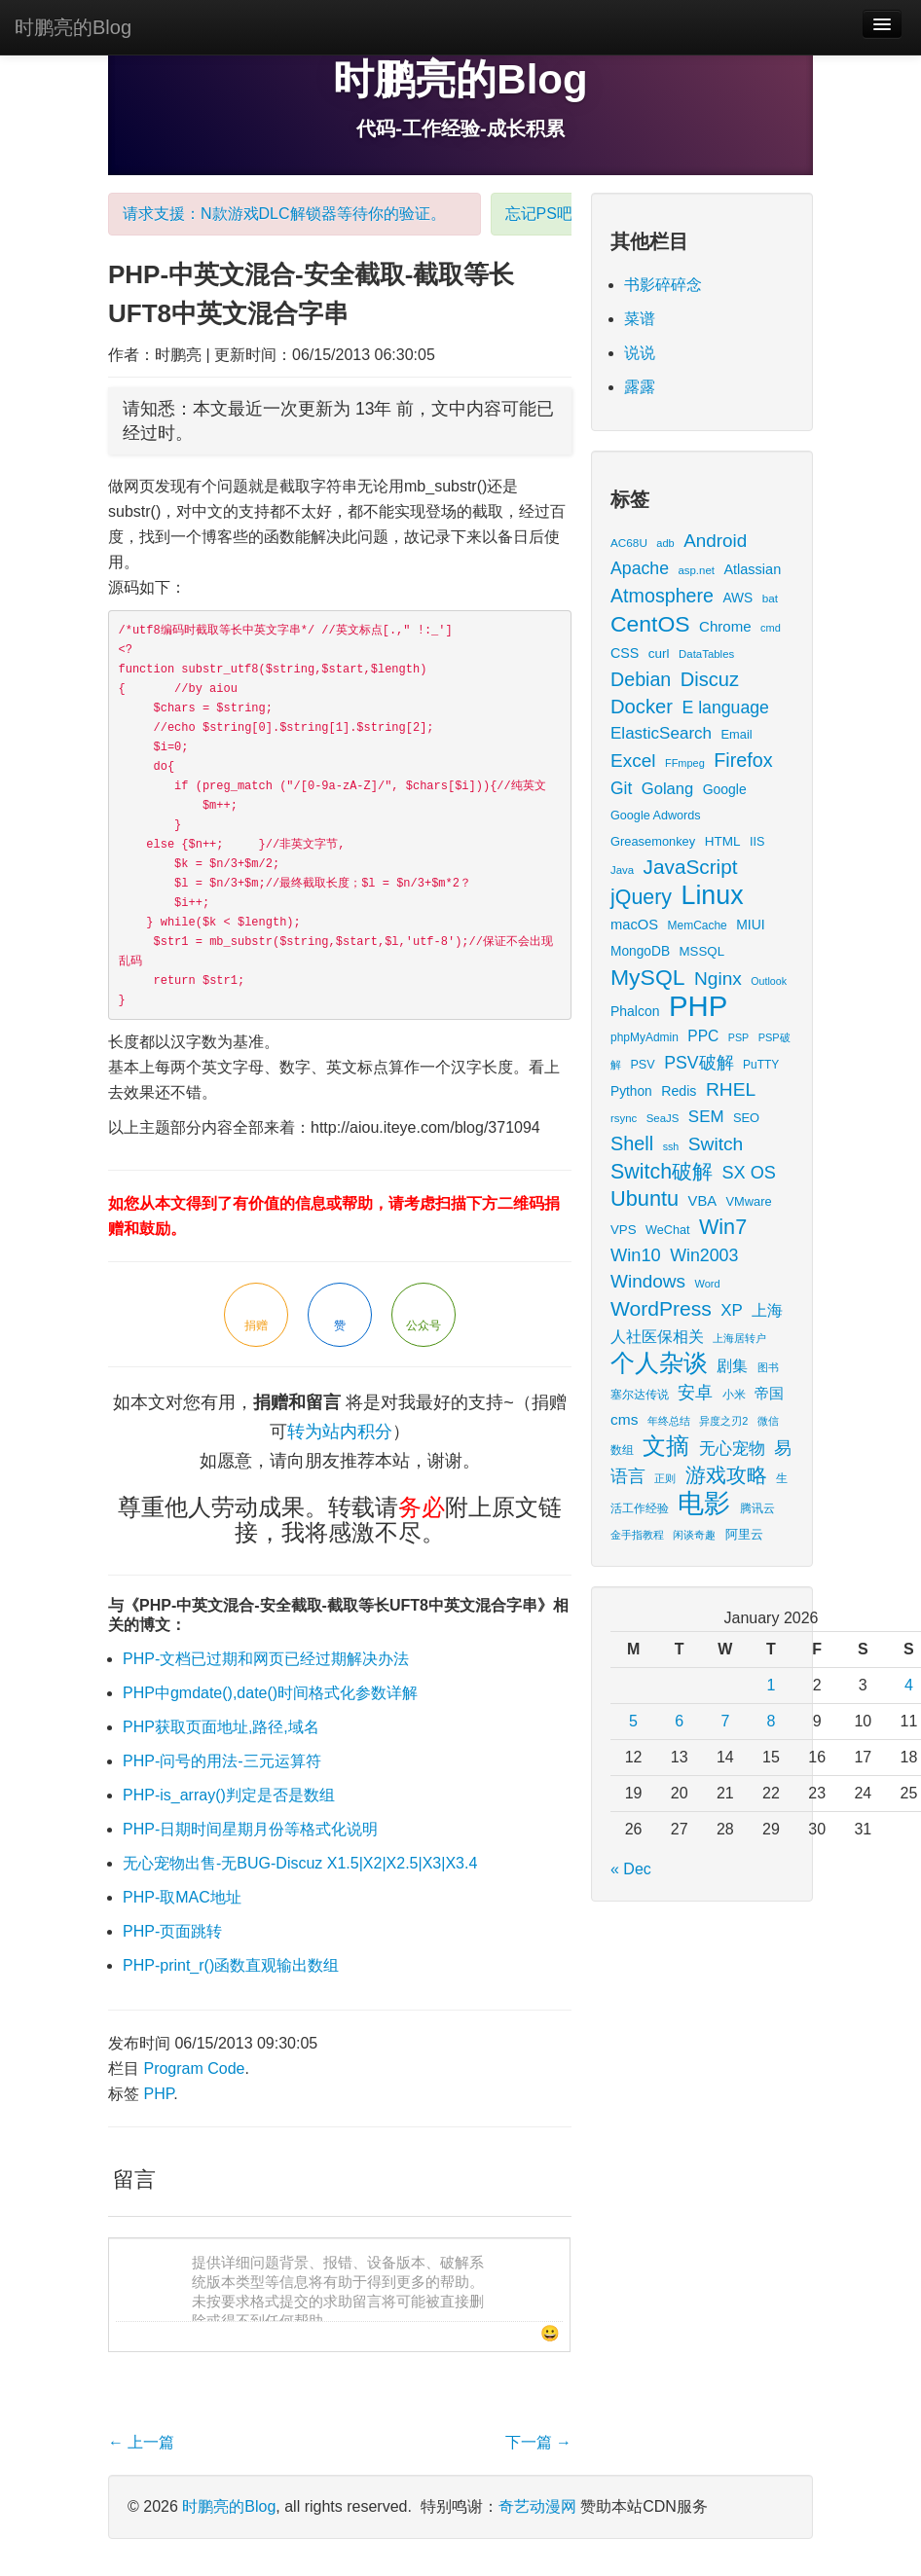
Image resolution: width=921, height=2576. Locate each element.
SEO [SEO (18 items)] (746, 1117)
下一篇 (538, 2442)
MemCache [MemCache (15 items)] (697, 925)
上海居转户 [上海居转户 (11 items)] (739, 1338)
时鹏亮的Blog (73, 27)
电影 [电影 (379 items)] (704, 1503)
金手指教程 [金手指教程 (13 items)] (637, 1535)
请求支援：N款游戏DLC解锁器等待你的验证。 (284, 213)
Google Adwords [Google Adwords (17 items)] (655, 815)
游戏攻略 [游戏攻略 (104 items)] (726, 1475)
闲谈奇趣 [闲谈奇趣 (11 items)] (694, 1535)
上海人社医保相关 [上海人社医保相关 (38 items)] (696, 1323)
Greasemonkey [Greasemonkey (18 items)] (652, 841)
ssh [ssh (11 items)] (671, 1146)
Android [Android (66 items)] (715, 540)
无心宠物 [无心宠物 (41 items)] (732, 1448)
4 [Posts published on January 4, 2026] (908, 1685)
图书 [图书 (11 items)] (768, 1367)
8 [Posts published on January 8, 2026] (771, 1721)
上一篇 (141, 2442)
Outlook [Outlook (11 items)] (769, 981)
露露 (639, 387)
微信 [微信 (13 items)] (768, 1421)
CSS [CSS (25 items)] (624, 653)
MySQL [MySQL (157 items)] (647, 977)
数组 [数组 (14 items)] (622, 1449)
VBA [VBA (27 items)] (702, 1201)
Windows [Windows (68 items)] (647, 1281)
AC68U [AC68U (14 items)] (628, 542)
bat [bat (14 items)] (770, 598)
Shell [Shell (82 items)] (631, 1143)
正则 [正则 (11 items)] (665, 1478)
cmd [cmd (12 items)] (770, 628)
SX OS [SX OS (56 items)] (749, 1172)
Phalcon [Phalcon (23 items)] (634, 1011)
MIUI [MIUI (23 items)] (750, 924)
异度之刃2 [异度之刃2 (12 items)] (723, 1421)
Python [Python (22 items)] (631, 1091)
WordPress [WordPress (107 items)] (661, 1308)
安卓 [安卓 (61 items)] (695, 1392)
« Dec (630, 1869)
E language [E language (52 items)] (725, 707)
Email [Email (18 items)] (736, 734)
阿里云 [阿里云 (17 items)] (744, 1535)
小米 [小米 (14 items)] (734, 1394)
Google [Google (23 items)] (725, 789)
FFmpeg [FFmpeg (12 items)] (685, 763)
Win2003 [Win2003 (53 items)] (704, 1255)
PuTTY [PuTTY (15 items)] (761, 1064)
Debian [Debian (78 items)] (640, 679)
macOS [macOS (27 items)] (634, 924)
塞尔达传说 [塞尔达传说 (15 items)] (639, 1394)
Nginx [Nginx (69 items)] (718, 978)
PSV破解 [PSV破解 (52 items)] (698, 1062)
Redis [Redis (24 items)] (678, 1091)
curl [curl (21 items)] (659, 653)
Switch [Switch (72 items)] (716, 1144)
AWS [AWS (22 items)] (737, 598)
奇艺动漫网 (537, 2506)
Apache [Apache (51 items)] (639, 568)
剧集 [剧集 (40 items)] (732, 1365)
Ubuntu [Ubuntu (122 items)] (644, 1198)
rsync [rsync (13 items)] (623, 1118)
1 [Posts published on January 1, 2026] (771, 1685)
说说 (639, 353)
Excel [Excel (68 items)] (632, 760)
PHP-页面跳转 (172, 1931)
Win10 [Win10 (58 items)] (635, 1255)
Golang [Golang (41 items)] (667, 789)
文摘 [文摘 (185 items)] (666, 1446)
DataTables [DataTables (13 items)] (706, 654)
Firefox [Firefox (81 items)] (743, 760)
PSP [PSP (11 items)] (738, 1037)
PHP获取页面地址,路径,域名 (221, 1727)
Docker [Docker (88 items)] (641, 706)
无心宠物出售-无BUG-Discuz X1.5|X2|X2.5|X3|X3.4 (300, 1863)
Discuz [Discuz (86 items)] (710, 679)
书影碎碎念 (663, 284)
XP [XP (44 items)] (731, 1310)
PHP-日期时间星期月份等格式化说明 (250, 1829)
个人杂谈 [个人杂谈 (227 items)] (659, 1363)
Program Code (193, 2068)
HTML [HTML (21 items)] (723, 841)
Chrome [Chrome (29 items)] (725, 626)
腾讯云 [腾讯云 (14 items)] (757, 1508)
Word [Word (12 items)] (707, 1283)
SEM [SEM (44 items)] (706, 1116)
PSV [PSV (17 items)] (642, 1064)
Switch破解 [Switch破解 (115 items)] (661, 1171)
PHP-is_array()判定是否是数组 (229, 1795)
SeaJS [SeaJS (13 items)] (663, 1118)
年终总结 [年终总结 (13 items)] (668, 1421)
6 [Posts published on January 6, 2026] (679, 1721)
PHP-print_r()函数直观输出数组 (231, 1965)
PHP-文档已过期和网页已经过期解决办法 (266, 1659)
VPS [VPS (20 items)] (623, 1229)
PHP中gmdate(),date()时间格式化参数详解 (270, 1693)
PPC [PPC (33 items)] (702, 1036)
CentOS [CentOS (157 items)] (650, 623)
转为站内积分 (339, 1431)
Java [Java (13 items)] (622, 870)
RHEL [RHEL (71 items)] (730, 1089)
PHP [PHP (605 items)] (698, 1006)
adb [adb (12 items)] (665, 543)
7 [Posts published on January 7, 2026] (724, 1721)
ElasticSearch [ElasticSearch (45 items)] (661, 733)
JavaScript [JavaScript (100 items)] (691, 866)
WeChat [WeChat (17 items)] (667, 1230)
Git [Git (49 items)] (621, 788)
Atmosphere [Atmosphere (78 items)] (662, 595)
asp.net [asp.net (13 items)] (696, 570)
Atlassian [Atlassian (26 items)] (752, 569)
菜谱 (639, 318)
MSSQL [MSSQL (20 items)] (702, 951)
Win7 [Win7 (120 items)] (723, 1227)
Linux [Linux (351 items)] (713, 895)
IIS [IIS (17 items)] (757, 842)
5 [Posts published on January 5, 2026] (633, 1721)
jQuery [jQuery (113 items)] (641, 897)
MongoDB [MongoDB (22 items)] (640, 951)
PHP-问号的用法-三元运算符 (222, 1761)
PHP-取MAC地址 (182, 1897)
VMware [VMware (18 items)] (749, 1201)
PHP (158, 2094)
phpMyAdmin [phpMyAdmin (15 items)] (644, 1037)
